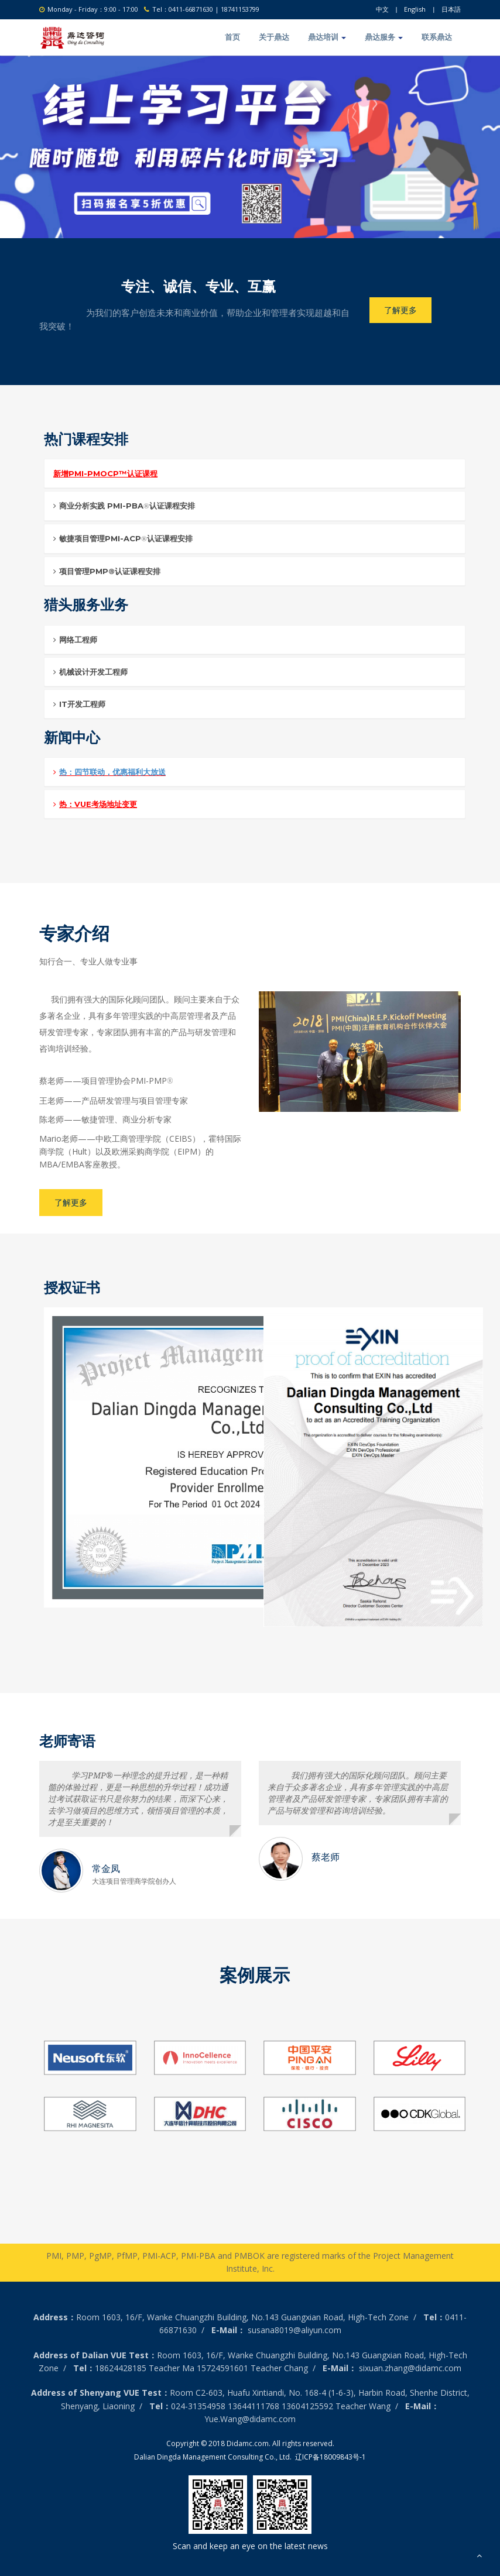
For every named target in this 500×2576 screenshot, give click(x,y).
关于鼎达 (274, 36)
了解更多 (400, 309)
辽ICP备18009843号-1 (330, 2456)
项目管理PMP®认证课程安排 (106, 570)
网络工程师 (75, 639)
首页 (232, 36)
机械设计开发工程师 (90, 671)
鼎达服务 (384, 36)
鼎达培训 (327, 36)
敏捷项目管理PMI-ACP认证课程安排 (123, 537)
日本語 (451, 9)
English (415, 9)
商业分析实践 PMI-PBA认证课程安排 (124, 505)
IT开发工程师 (79, 703)
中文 (382, 9)
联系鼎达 (437, 36)
